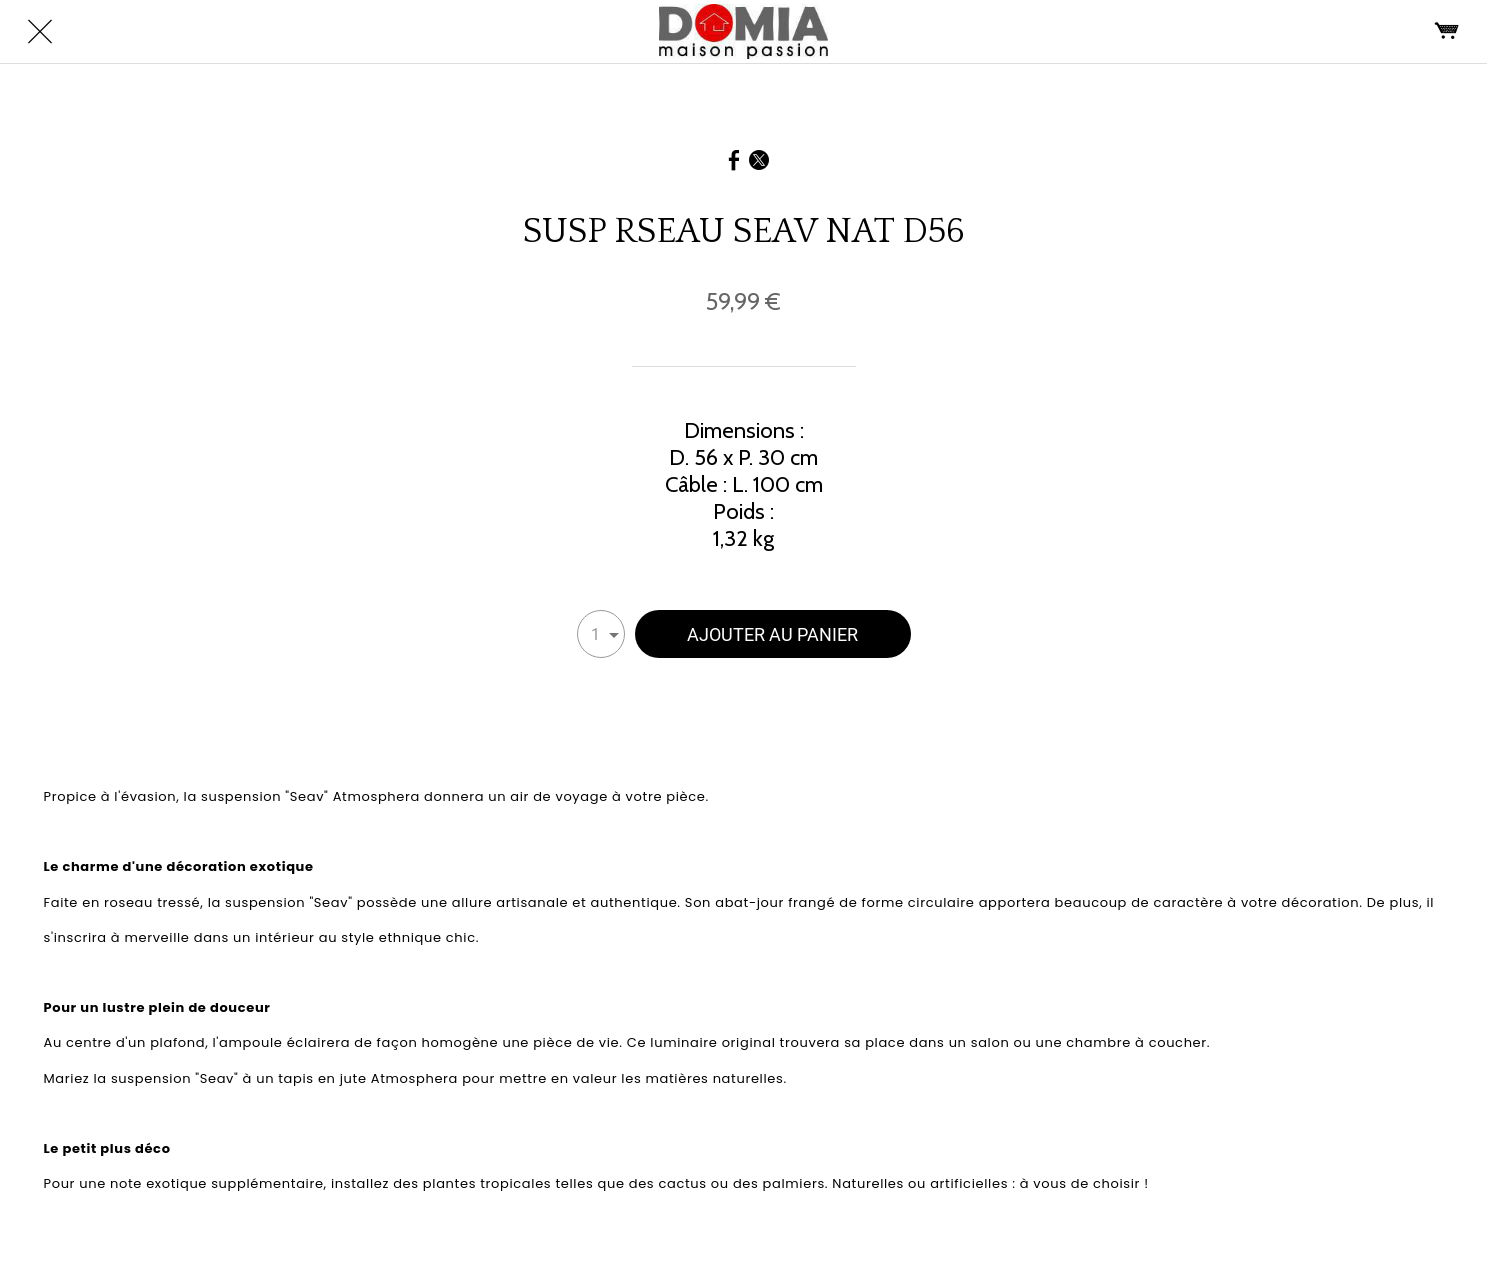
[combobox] (601, 634)
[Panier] (1447, 32)
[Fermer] (40, 32)
